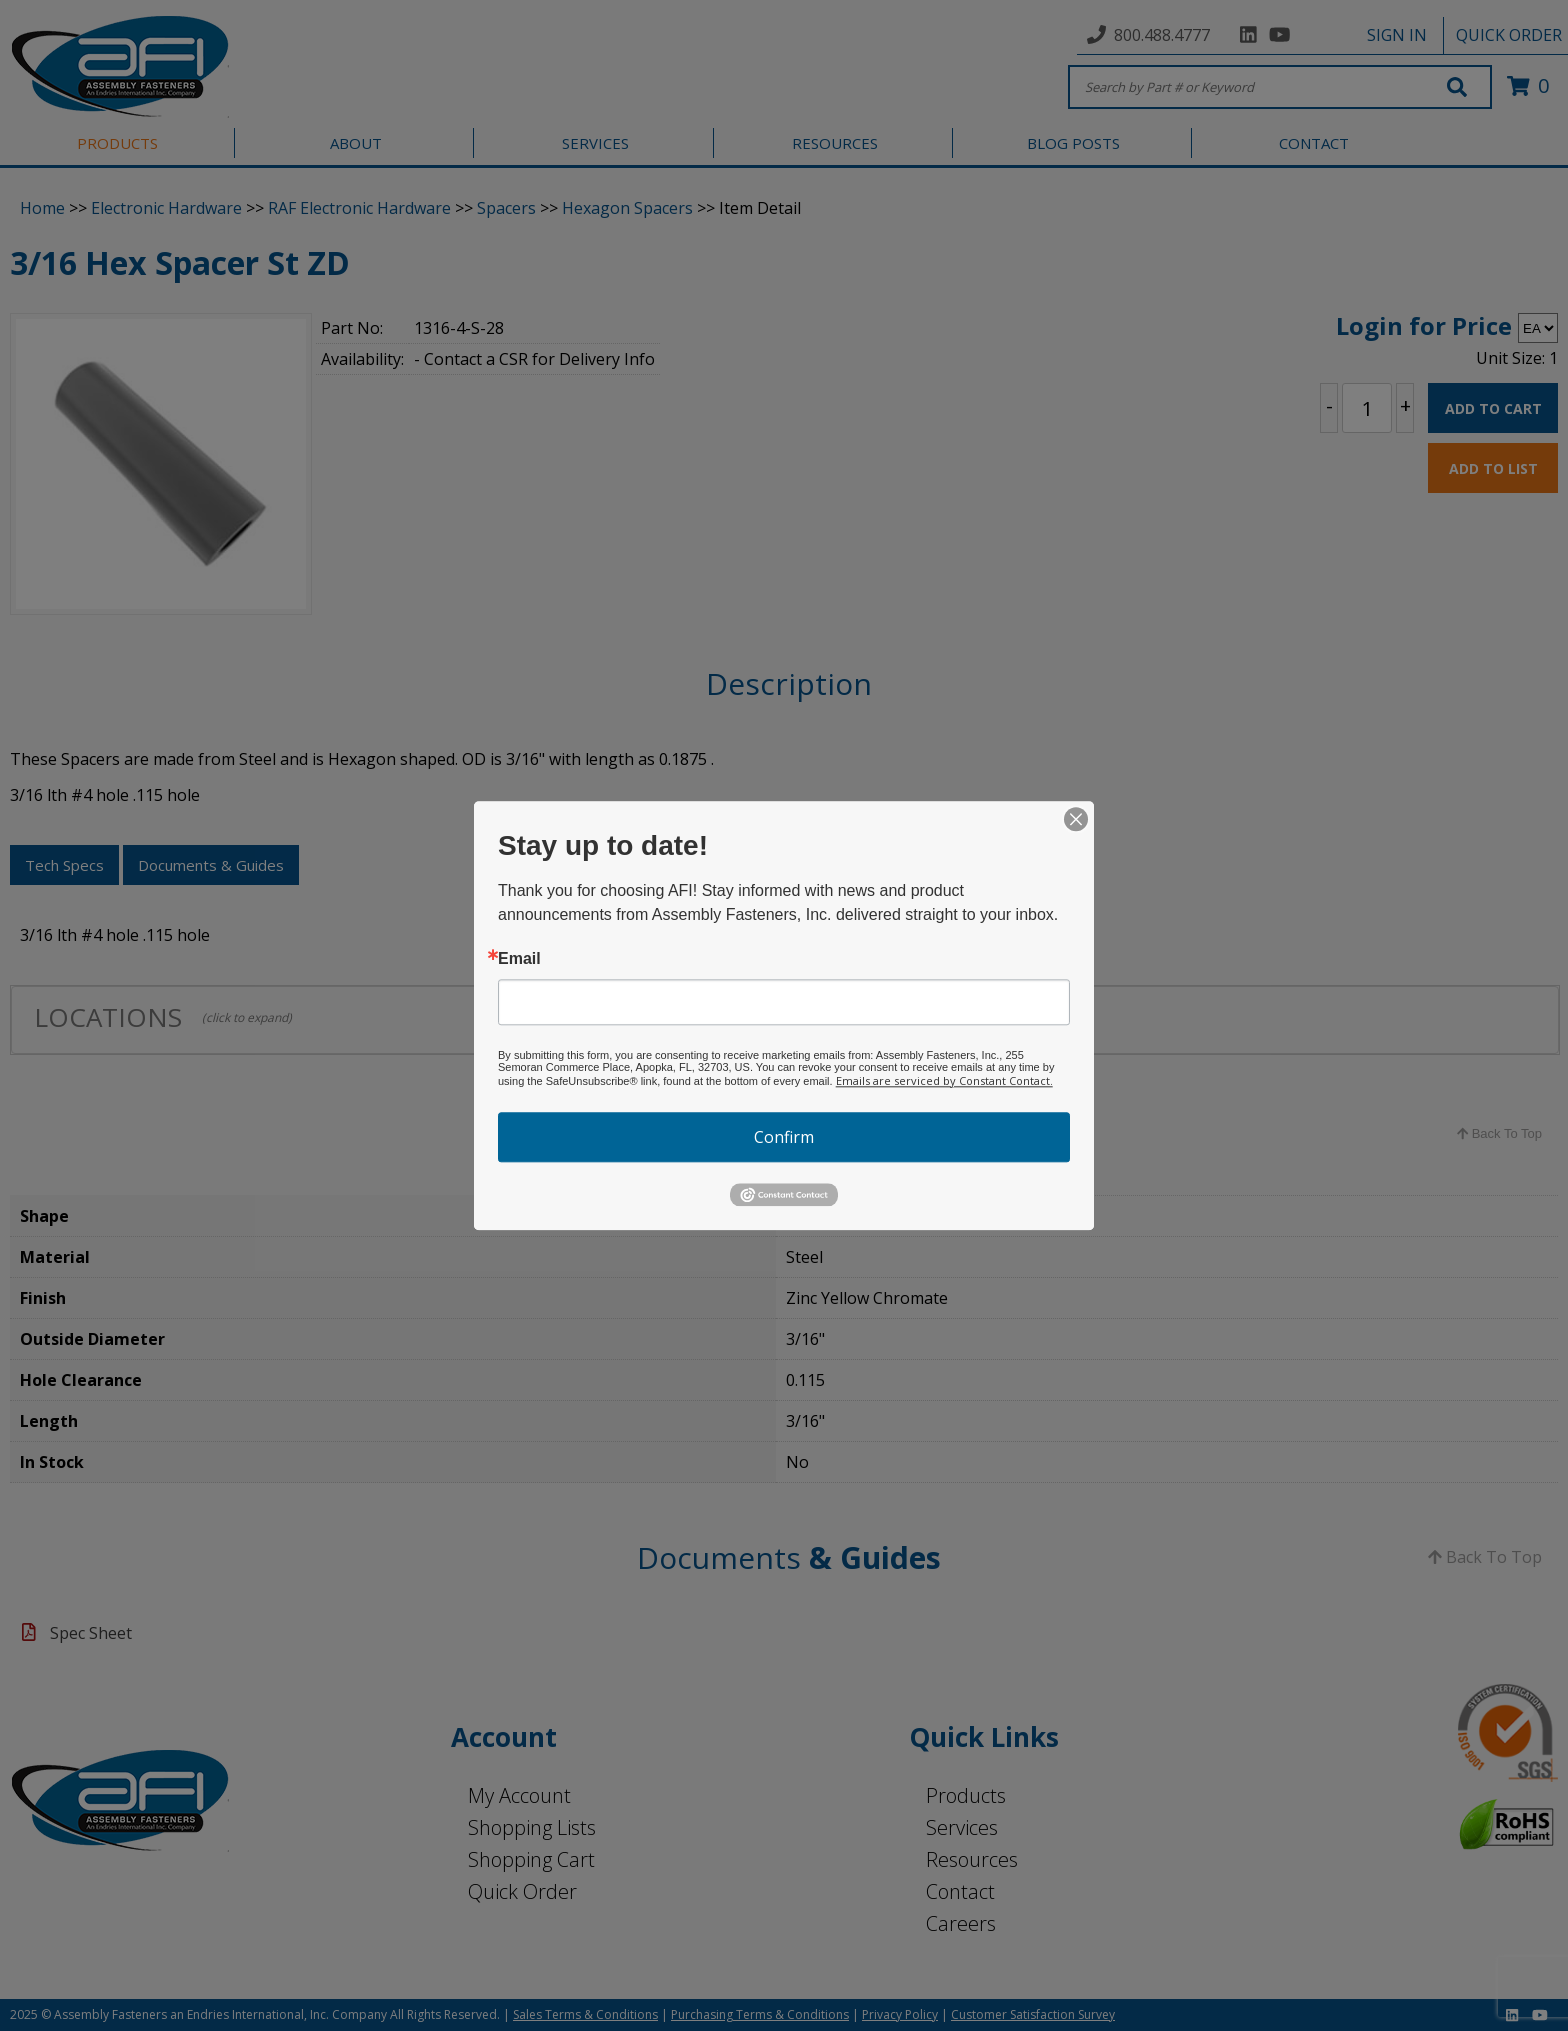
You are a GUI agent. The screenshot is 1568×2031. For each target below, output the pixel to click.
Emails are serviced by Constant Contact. (944, 1080)
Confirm (784, 1137)
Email (519, 959)
